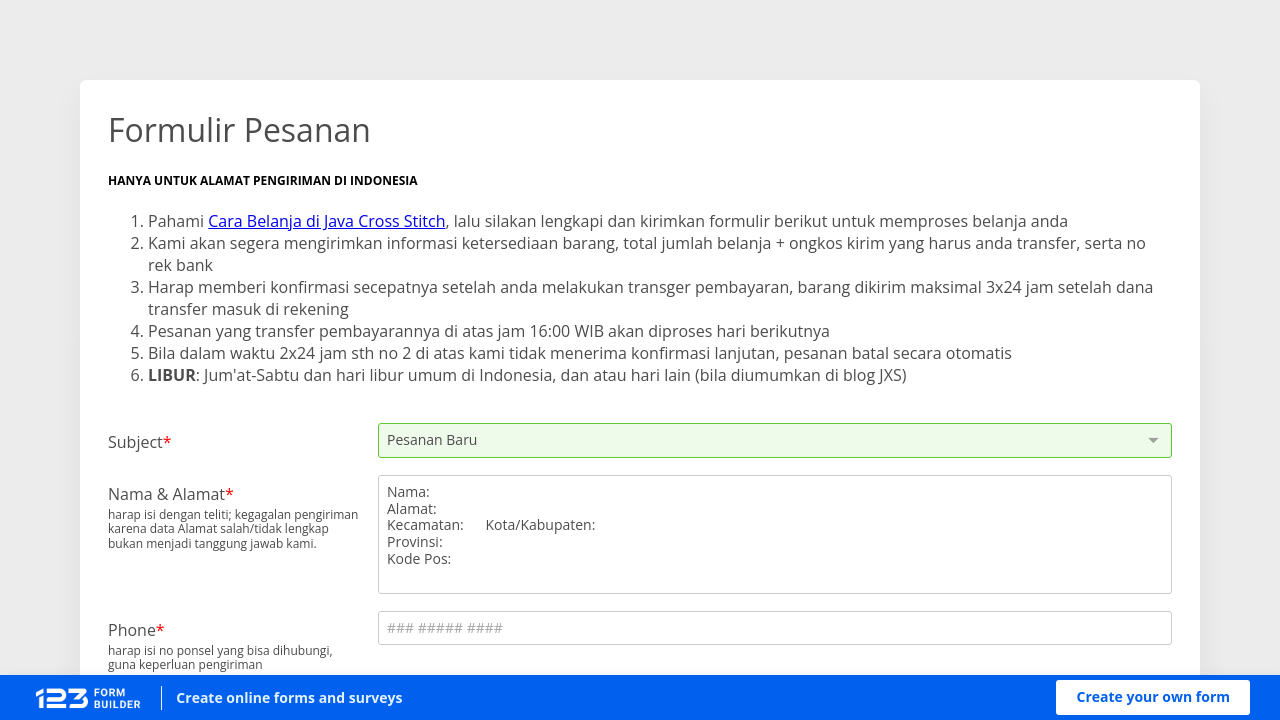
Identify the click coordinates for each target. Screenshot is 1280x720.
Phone (132, 629)
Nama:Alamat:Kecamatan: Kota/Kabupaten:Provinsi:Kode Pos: (775, 534)
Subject (135, 441)
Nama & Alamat (166, 493)
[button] (1153, 697)
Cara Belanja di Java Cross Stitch (326, 221)
